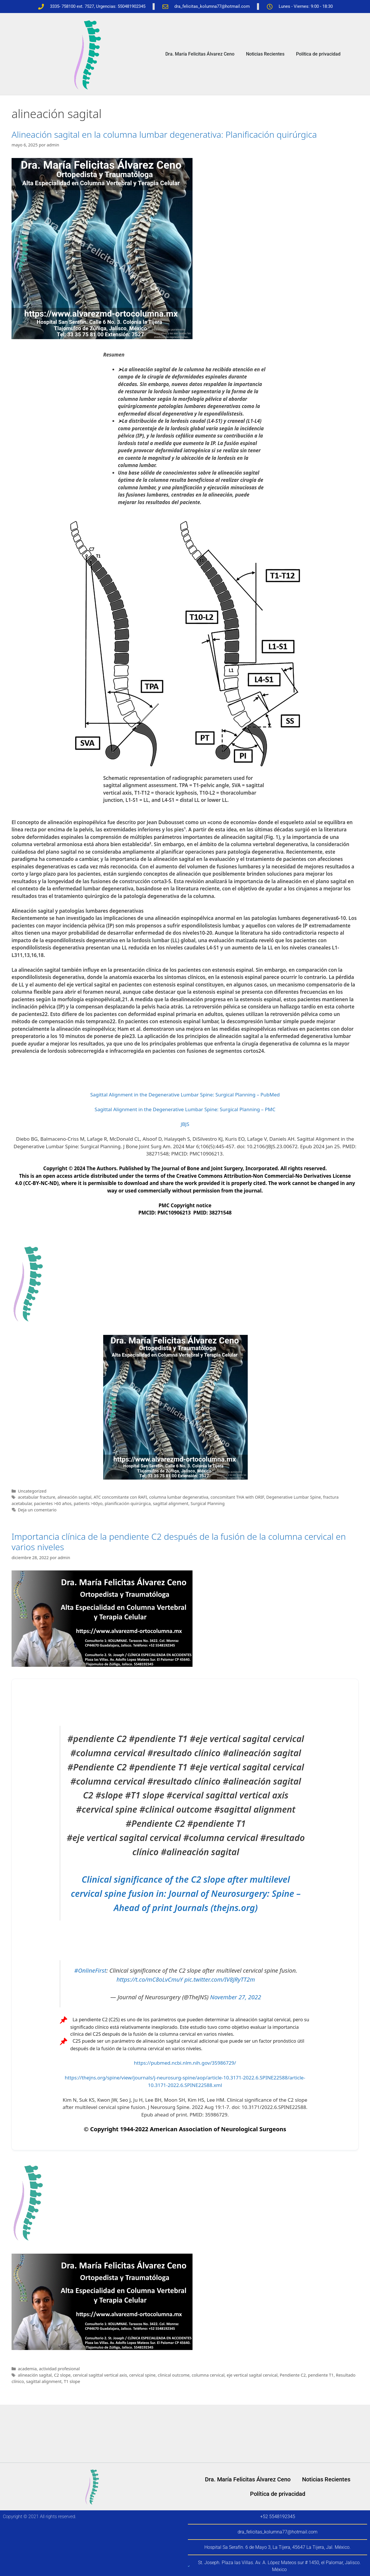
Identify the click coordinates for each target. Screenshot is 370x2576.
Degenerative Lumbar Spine (293, 1497)
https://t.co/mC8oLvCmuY (149, 1979)
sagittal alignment (170, 1503)
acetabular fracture (36, 1497)
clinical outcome (174, 2375)
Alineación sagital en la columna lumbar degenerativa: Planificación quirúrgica (164, 134)
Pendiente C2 (293, 2375)
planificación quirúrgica (128, 1503)
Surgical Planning (207, 1503)
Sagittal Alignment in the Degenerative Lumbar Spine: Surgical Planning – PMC (185, 1109)
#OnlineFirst (90, 1970)
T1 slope (72, 2381)
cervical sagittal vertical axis (100, 2375)
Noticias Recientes (265, 54)
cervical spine (142, 2375)
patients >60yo (88, 1503)
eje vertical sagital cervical (252, 2375)
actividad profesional (59, 2368)
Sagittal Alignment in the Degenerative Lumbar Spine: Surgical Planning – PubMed (185, 1094)
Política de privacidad (318, 54)
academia (27, 2368)
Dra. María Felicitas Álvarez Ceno (199, 54)
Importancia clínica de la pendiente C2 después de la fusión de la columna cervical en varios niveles (179, 1541)
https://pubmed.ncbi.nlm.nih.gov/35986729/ (185, 2062)
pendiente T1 (321, 2375)
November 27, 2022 (235, 1997)
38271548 (220, 1212)
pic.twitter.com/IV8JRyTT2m (219, 1979)
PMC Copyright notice (185, 1205)
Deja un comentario (37, 1510)
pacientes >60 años (52, 1503)
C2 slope (62, 2375)
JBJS (185, 1124)
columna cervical (208, 2375)
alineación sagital (74, 1497)
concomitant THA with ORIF (237, 1497)
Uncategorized (32, 1491)
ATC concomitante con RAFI (120, 1497)
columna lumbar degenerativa (178, 1497)
